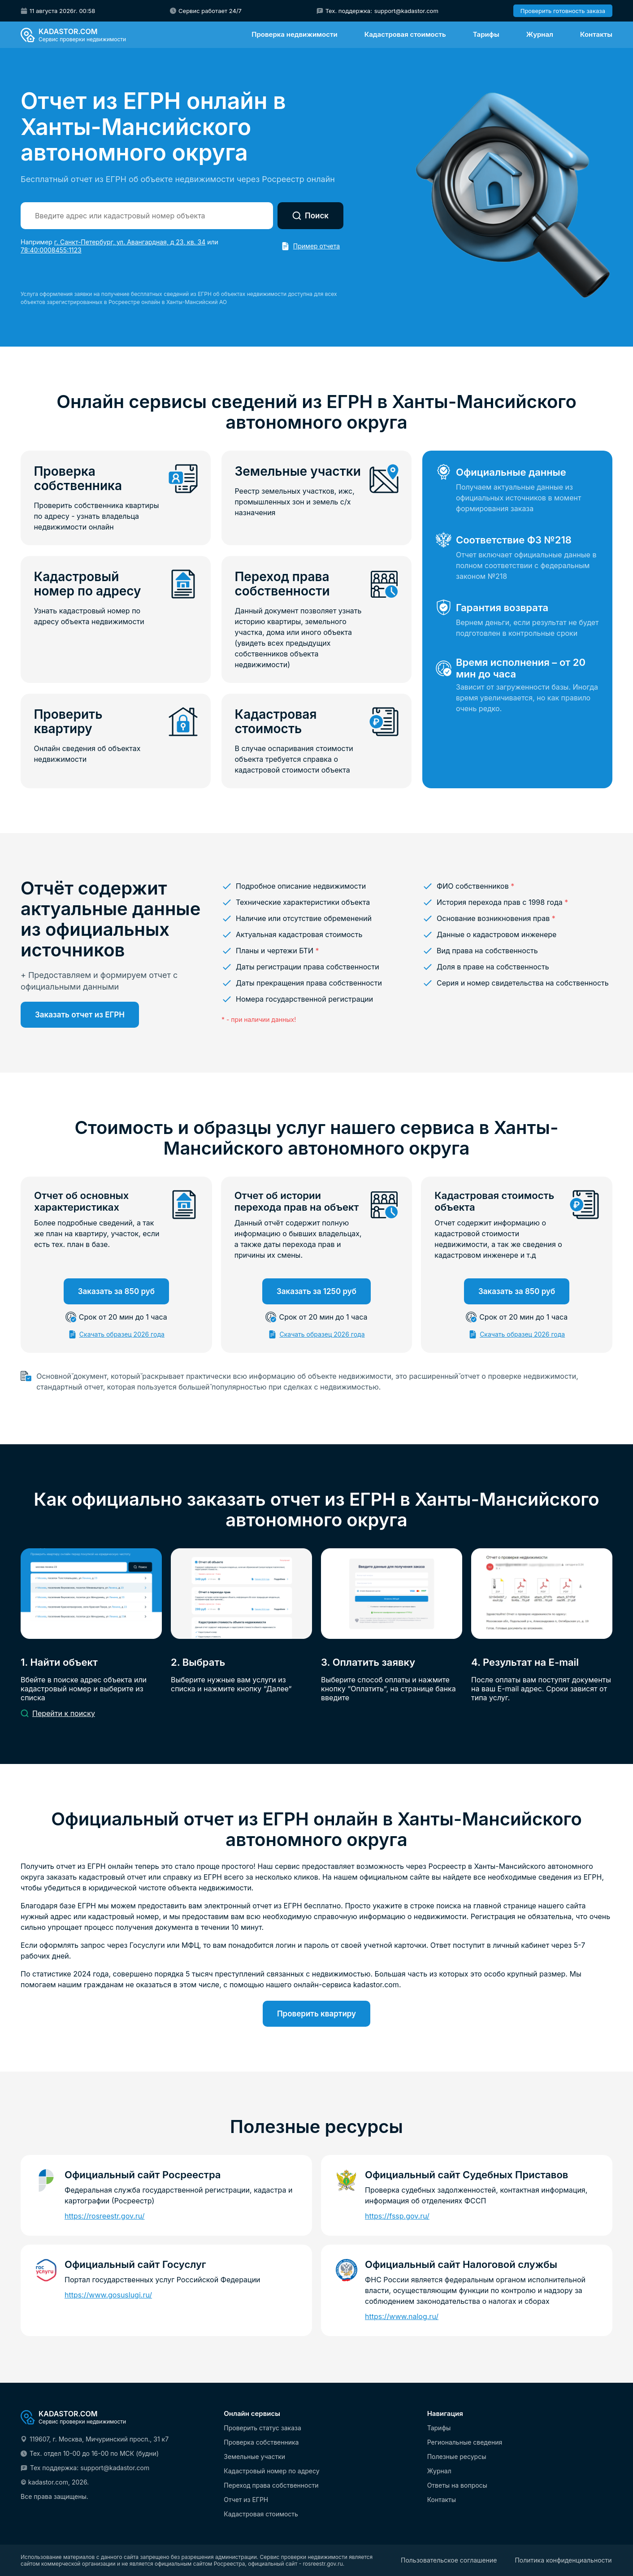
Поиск (310, 215)
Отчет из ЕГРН (246, 2499)
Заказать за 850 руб (116, 1293)
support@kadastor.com (406, 11)
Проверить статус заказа (262, 2428)
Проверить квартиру (316, 2015)
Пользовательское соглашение (449, 2560)
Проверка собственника (261, 2442)
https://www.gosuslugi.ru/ (108, 2296)
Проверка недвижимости (294, 34)
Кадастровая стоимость (405, 34)
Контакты (596, 34)
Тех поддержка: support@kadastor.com (89, 2468)
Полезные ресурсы (456, 2456)
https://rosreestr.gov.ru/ (105, 2217)
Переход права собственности (271, 2485)
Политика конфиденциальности (563, 2560)
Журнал (539, 34)
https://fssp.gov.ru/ (397, 2217)
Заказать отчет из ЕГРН (80, 1016)
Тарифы (486, 34)
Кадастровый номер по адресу (271, 2471)
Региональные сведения (465, 2442)
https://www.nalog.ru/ (401, 2318)
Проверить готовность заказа (562, 10)
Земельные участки (254, 2456)
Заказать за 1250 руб (316, 1293)
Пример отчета (316, 246)
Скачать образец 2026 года (122, 1336)
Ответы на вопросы (457, 2485)
